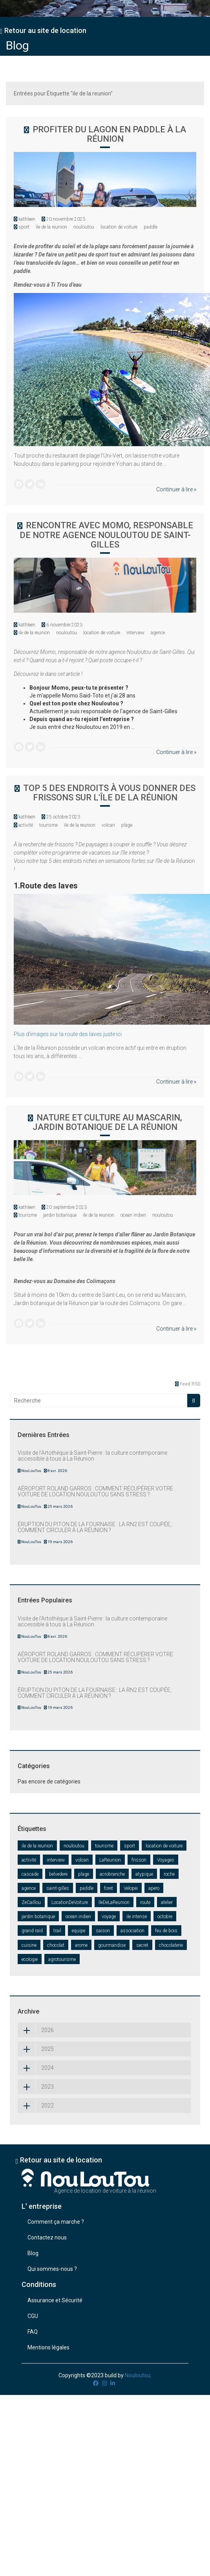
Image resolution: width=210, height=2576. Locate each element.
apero (153, 1888)
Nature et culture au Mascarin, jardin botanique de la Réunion (107, 1122)
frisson (138, 1860)
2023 (36, 2086)
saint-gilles (57, 1888)
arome (81, 1945)
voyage (109, 1916)
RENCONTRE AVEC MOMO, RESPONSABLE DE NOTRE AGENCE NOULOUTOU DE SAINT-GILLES (106, 534)
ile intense (136, 1916)
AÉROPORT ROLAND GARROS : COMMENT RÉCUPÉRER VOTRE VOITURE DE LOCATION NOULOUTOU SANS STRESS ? (95, 1491)
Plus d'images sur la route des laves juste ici (68, 1034)
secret (142, 1945)
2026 (36, 2030)
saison (103, 1930)
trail (57, 1930)
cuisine (29, 1945)
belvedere (58, 1874)
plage (126, 825)
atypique (144, 1874)
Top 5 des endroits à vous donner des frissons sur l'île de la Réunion (109, 792)
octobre (164, 1916)
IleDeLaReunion (114, 1902)
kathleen (26, 219)
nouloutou (83, 227)
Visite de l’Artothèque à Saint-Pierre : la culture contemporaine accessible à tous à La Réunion (92, 1456)
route (145, 1902)
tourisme (48, 825)
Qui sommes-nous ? (52, 2269)
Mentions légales (48, 2347)
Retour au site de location (43, 30)
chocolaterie (171, 1945)
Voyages (165, 1860)
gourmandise (112, 1945)
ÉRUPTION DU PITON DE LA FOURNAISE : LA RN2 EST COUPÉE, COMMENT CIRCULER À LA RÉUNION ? (95, 1527)
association (132, 1930)
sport (23, 227)
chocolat (55, 1945)
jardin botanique (60, 1215)
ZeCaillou (31, 1902)
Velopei (131, 1888)
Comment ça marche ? (55, 2222)
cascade (30, 1874)
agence (158, 632)
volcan (108, 825)
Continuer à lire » (176, 489)
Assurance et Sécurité (54, 2300)
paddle (150, 227)
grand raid (32, 1930)
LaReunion (110, 1860)
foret (108, 1888)
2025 (36, 2048)
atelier (167, 1902)
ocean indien (133, 1215)
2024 (36, 2067)
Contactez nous (47, 2237)
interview (135, 632)
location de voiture (118, 227)
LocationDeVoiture (69, 1902)
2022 (36, 2105)
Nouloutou (137, 2375)
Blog (17, 45)
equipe (78, 1930)
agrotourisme (62, 1959)
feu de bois (166, 1930)
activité (25, 825)
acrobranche (112, 1874)
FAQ (32, 2332)
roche (169, 1874)
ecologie (30, 1959)
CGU (32, 2316)
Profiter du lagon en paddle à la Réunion (109, 134)
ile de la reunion (51, 227)
